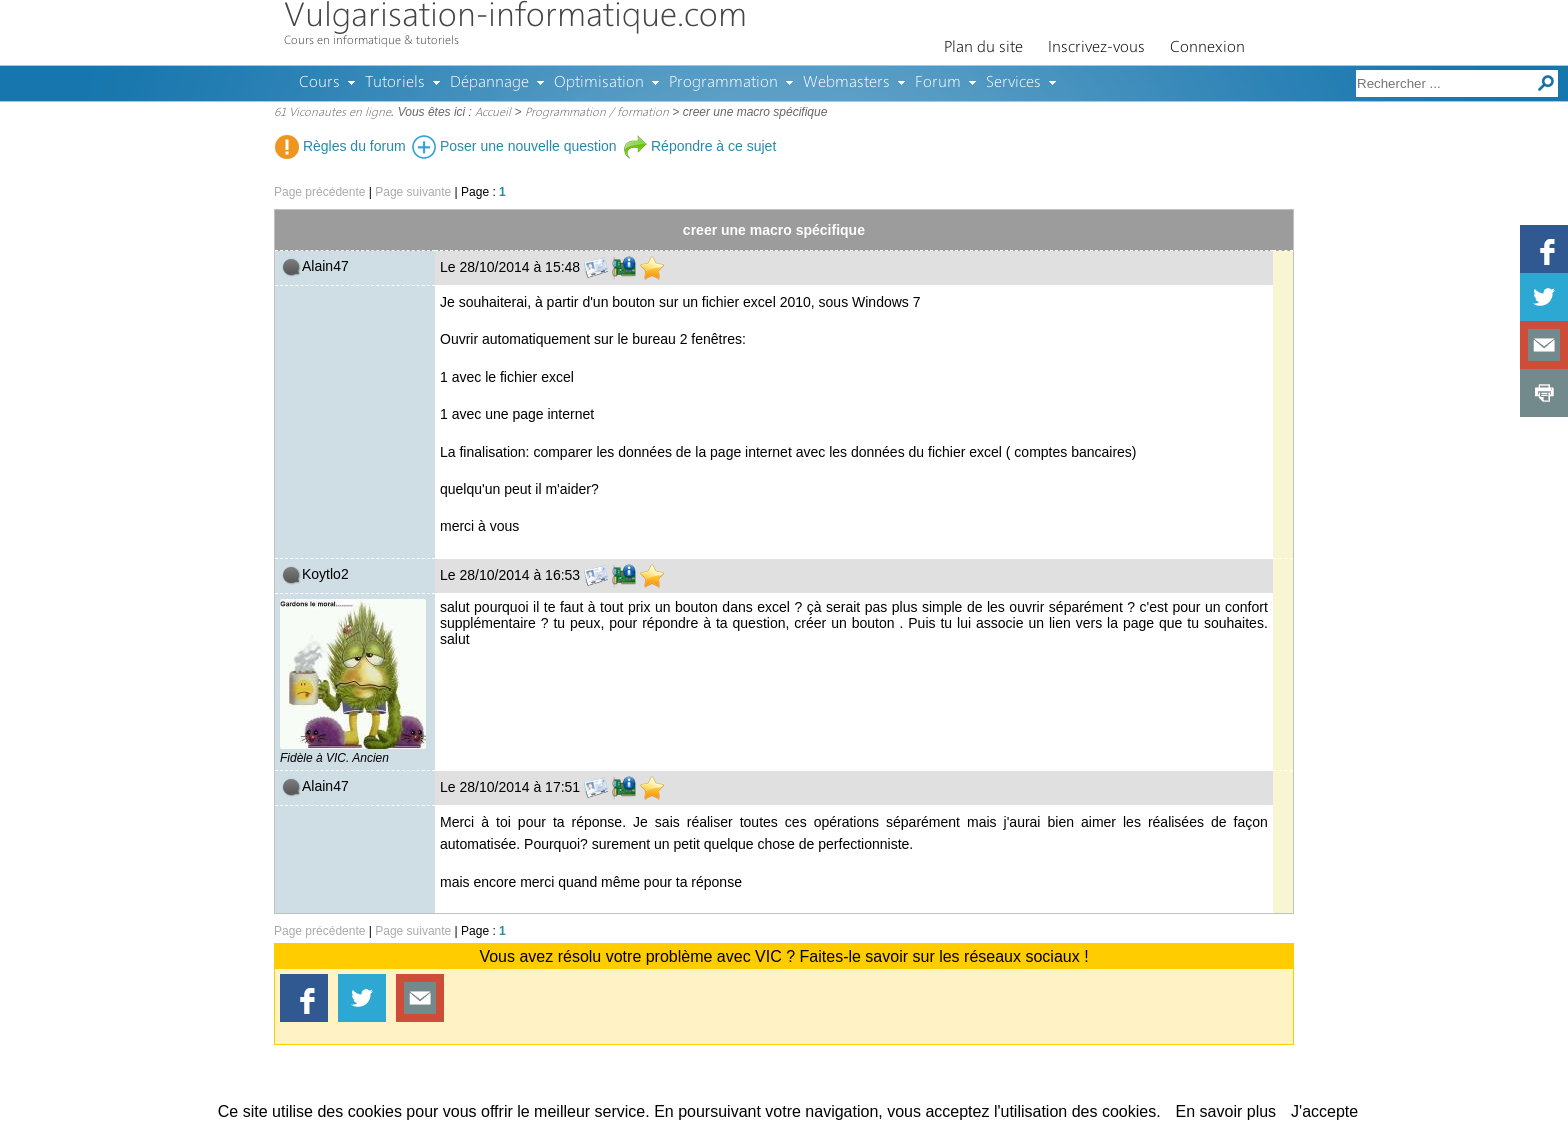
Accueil (493, 113)
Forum (938, 83)
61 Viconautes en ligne (332, 113)
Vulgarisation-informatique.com (515, 17)
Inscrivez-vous (1096, 48)
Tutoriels (395, 83)
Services (1013, 83)
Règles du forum (340, 146)
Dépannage (489, 83)
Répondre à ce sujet (699, 146)
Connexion (1207, 48)
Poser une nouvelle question (514, 146)
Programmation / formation (597, 113)
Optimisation (599, 83)
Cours (319, 83)
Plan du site (983, 48)
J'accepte (1324, 1111)
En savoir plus (1226, 1111)
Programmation (723, 83)
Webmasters (846, 83)
